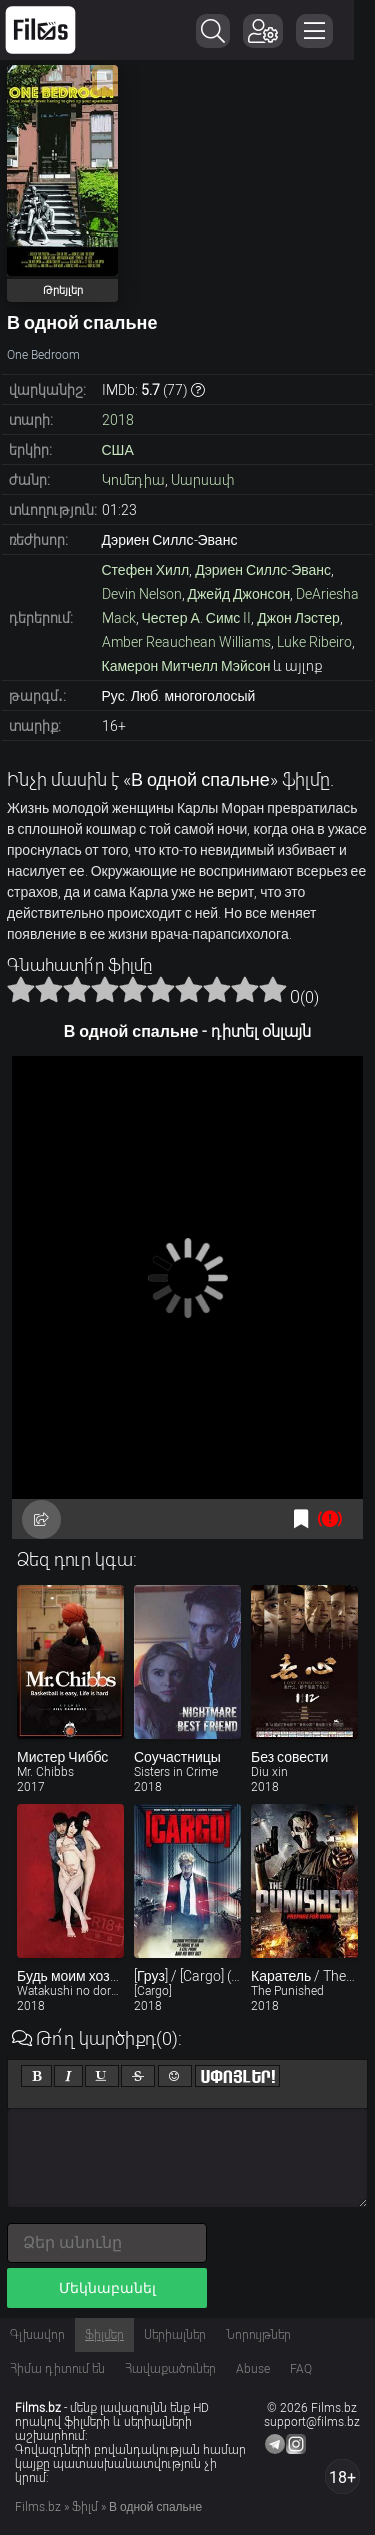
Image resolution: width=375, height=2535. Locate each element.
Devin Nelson (142, 594)
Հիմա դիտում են (57, 2369)
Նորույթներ (258, 2335)
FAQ (301, 2369)
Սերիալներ (175, 2335)
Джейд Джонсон (239, 594)
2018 (118, 420)
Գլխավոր (37, 2335)
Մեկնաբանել (107, 2288)
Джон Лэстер (298, 618)
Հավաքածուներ (170, 2369)
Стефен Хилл (146, 570)
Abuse (253, 2369)
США (118, 450)
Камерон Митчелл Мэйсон (186, 666)
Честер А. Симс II (197, 618)
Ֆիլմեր (104, 2335)
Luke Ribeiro (314, 642)
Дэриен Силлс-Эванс (263, 570)
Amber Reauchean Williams (186, 642)
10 (273, 989)
